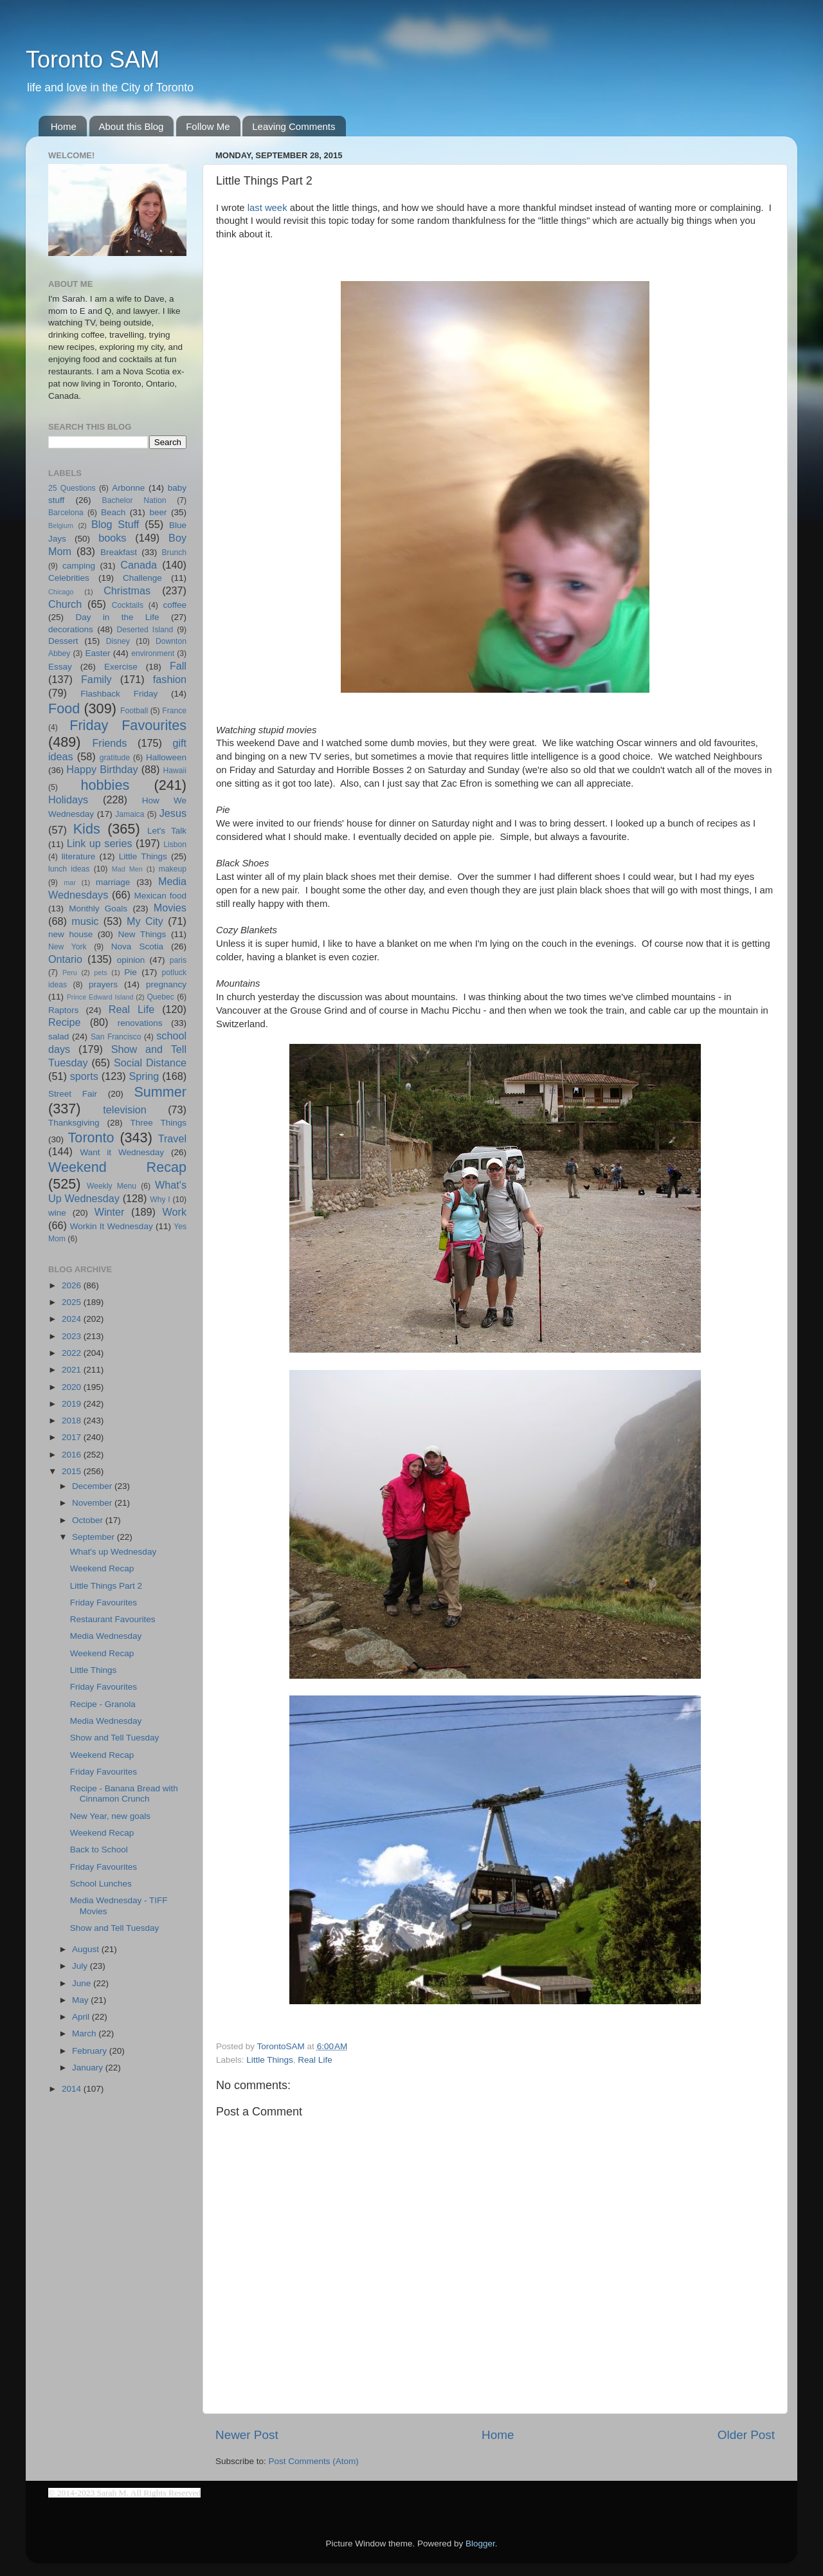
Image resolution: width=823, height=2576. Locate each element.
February (90, 2051)
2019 (73, 1404)
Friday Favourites (127, 725)
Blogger (480, 2543)
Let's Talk (166, 831)
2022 (73, 1353)
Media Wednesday (106, 1636)
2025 (73, 1302)
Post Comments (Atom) (314, 2461)
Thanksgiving (74, 1123)
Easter (97, 653)
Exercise (121, 666)
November (93, 1503)
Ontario (65, 959)
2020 (73, 1387)
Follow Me (208, 126)
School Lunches (101, 1883)
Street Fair (72, 1094)
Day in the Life (117, 617)
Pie (130, 972)
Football (134, 710)
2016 (73, 1454)
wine (57, 1213)
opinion (131, 960)
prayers (103, 984)
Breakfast (118, 552)
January (88, 2067)
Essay (60, 666)
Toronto (91, 1137)
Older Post (746, 2435)
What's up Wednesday (113, 1552)
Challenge (142, 578)
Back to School (99, 1849)
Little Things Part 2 (106, 1586)
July (81, 1966)
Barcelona (66, 512)
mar (70, 882)
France (174, 710)
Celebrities (68, 578)
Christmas (127, 590)
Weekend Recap (117, 1167)
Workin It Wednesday (111, 1226)
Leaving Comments (293, 126)
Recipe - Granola (103, 1704)
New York (67, 946)
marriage (113, 882)
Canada (138, 565)
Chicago (61, 592)
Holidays (68, 799)
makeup (172, 868)
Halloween (166, 757)
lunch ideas (68, 868)
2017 (73, 1437)
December (93, 1486)
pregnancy (166, 984)
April (82, 2017)
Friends (109, 743)
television (125, 1109)
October (88, 1520)
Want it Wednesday (122, 1152)
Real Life (315, 2060)
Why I (160, 1199)
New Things (142, 934)
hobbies (105, 785)
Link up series (99, 843)
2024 (73, 1319)
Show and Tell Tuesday (114, 1737)
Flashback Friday (119, 694)
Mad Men (127, 869)
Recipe (64, 1022)
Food (64, 708)
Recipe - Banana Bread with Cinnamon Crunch (124, 1794)
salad (58, 1036)
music (84, 921)
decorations (70, 629)
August (87, 1949)
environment (152, 653)
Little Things (269, 2060)
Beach (113, 512)
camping (78, 566)
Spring (144, 1076)
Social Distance (150, 1062)
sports (84, 1076)
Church (65, 604)
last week (267, 208)
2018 (73, 1420)
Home (64, 126)
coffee (174, 605)
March (85, 2033)
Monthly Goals (98, 908)
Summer (160, 1092)
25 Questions (72, 488)
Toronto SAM (92, 59)
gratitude (115, 757)
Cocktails (127, 605)
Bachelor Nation (134, 500)
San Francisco (116, 1036)
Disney (118, 641)
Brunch (174, 552)
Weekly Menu (111, 1186)
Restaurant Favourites (113, 1619)
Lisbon (174, 844)
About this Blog (131, 126)
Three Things (159, 1123)
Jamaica (129, 814)
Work (174, 1212)
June (82, 1983)
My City (145, 921)
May (81, 2000)
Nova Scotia (137, 946)
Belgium (60, 525)
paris (178, 960)
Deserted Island (145, 629)
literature (79, 856)
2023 (73, 1336)
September (94, 1537)
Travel (172, 1138)
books (112, 538)
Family (96, 679)
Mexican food (160, 895)
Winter (110, 1212)
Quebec (160, 996)
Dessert (63, 641)
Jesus (172, 813)
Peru (69, 972)
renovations (140, 1023)
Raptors (63, 1010)
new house (70, 934)
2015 (73, 1471)
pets (100, 972)
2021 (73, 1370)
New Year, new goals (110, 1816)
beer (158, 512)
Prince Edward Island (100, 997)
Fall (178, 665)
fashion (169, 679)
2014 (73, 2089)
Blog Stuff (115, 524)
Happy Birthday (102, 769)
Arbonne (128, 488)
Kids (86, 829)
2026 (73, 1285)
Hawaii (174, 770)
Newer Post (246, 2435)
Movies (170, 907)
